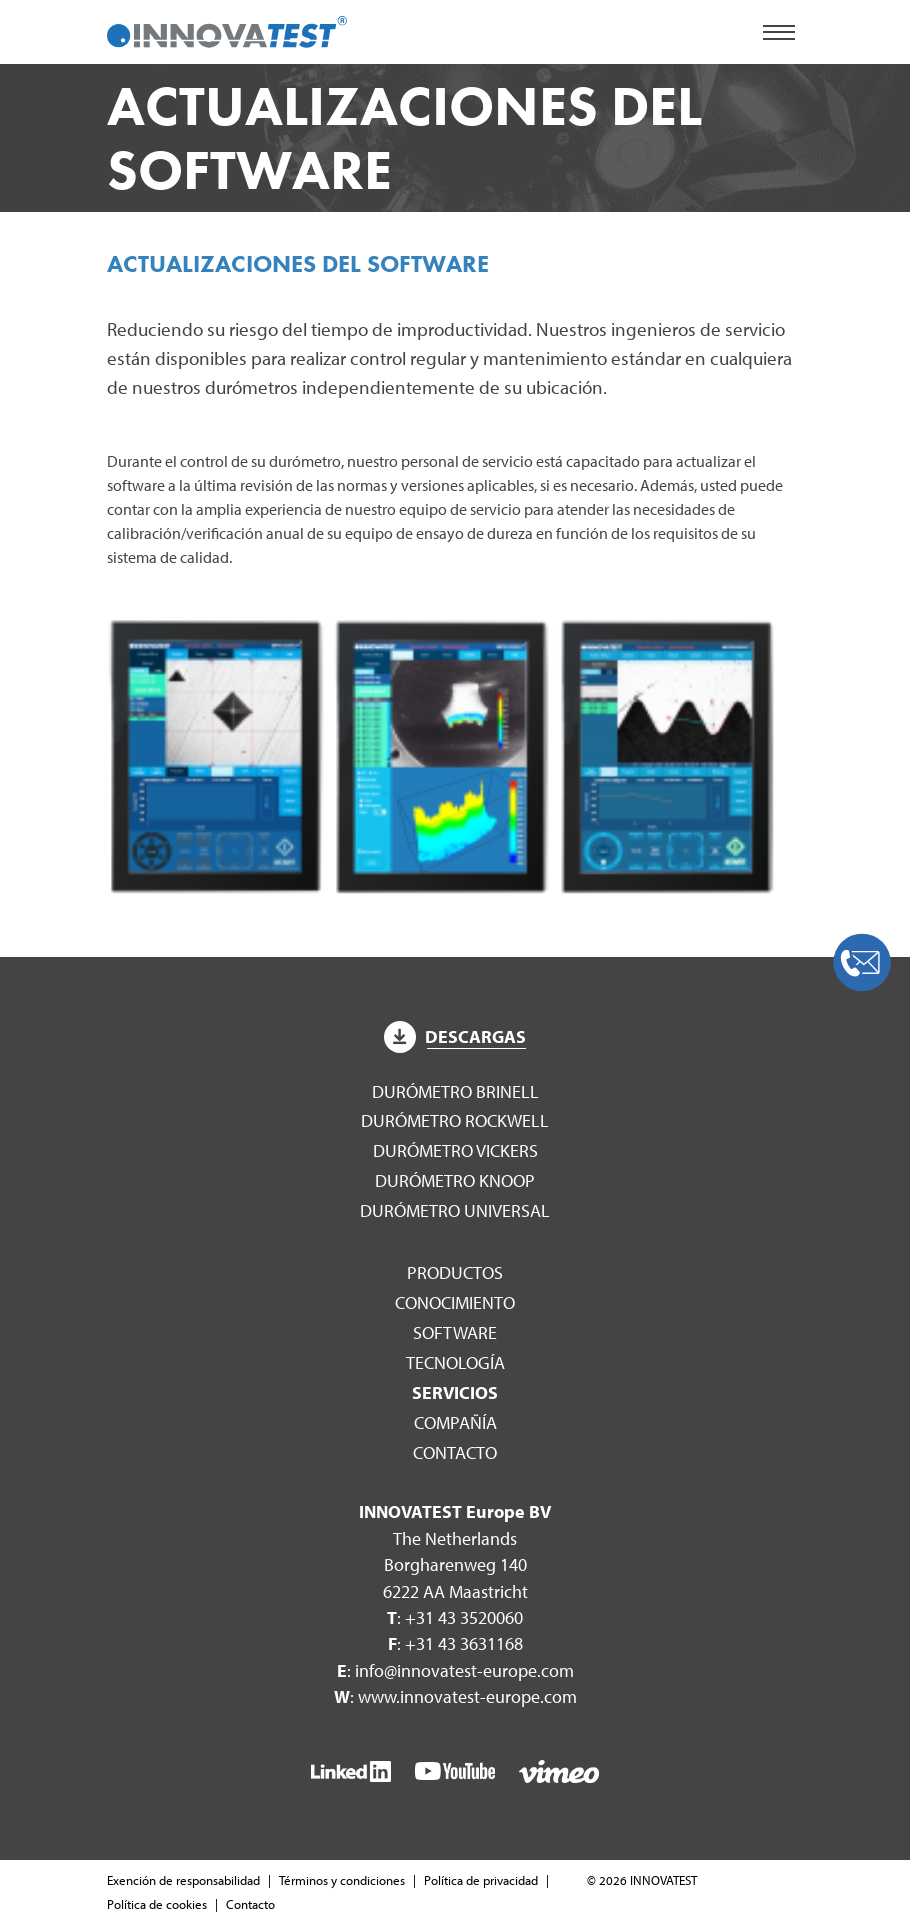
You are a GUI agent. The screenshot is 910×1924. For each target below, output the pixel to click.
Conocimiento (455, 1302)
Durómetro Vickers (455, 1150)
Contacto (455, 1452)
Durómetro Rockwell (455, 1120)
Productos (455, 1272)
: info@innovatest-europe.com (455, 1670)
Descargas (455, 1036)
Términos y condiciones (342, 1880)
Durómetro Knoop (455, 1180)
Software (455, 1332)
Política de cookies (157, 1904)
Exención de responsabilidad (183, 1880)
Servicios (455, 1392)
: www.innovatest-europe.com (455, 1696)
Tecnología (455, 1362)
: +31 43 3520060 (455, 1617)
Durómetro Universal (455, 1210)
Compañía (455, 1422)
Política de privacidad (481, 1880)
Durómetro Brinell (455, 1091)
